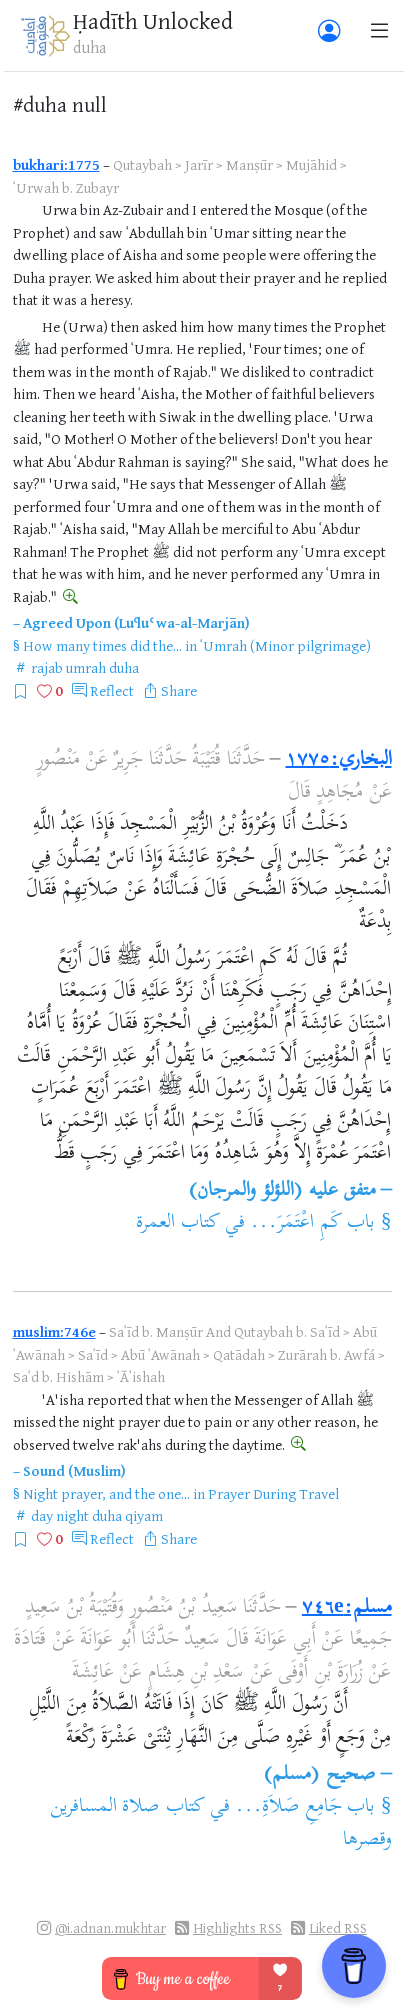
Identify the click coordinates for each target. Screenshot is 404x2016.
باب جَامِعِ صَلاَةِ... (305, 1807)
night (72, 1515)
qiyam (144, 1515)
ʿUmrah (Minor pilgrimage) (285, 645)
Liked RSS (338, 1927)
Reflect (112, 690)
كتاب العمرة (177, 1223)
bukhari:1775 (56, 164)
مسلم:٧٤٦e (347, 1608)
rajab (47, 667)
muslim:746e (54, 1331)
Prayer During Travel (273, 1493)
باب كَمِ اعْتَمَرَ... (312, 1223)
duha (124, 667)
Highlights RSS (237, 1927)
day (42, 1515)
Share (179, 690)
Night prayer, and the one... (106, 1493)
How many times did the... (102, 645)
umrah (86, 667)
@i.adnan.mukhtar (110, 1927)
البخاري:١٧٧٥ (339, 760)
